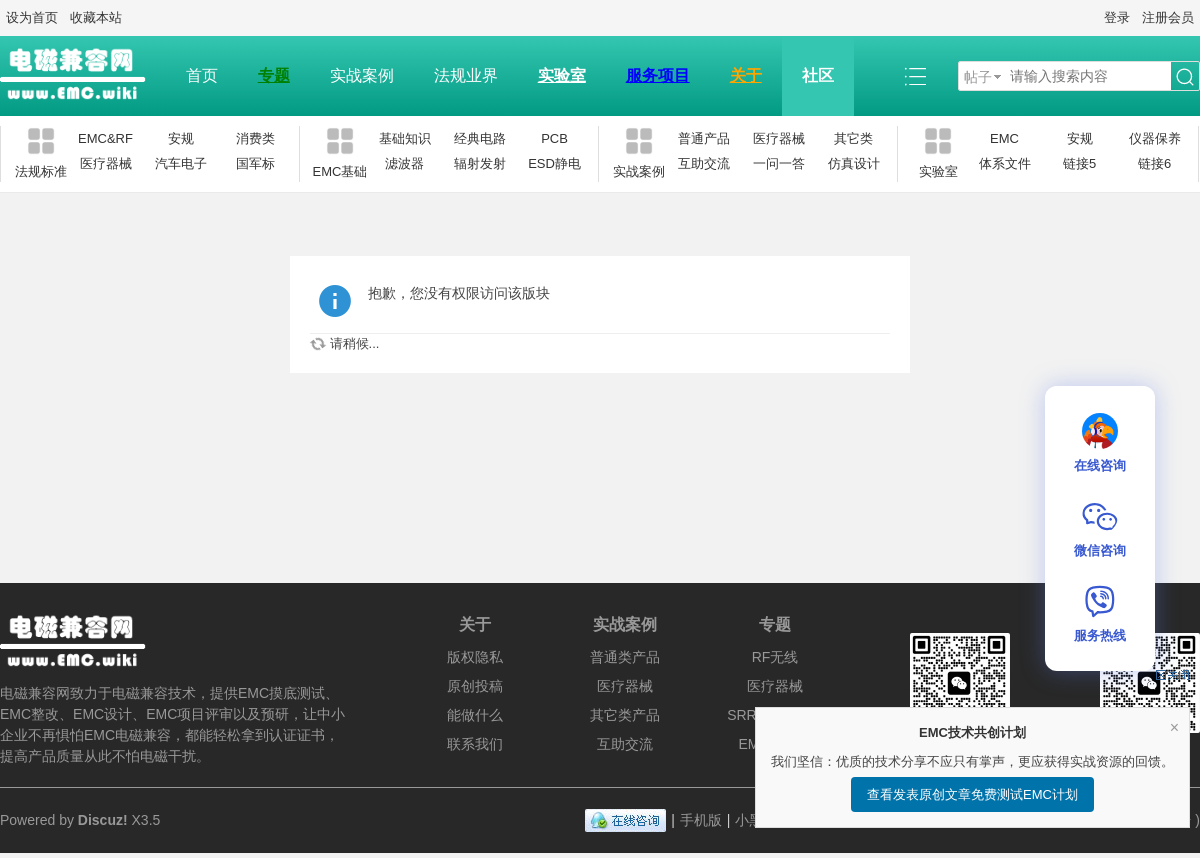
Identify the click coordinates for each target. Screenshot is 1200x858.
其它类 (853, 138)
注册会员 (1168, 17)
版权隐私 (475, 657)
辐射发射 (480, 163)
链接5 (1079, 163)
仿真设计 (854, 163)
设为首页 (32, 17)
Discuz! (103, 820)
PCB (554, 138)
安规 (181, 138)
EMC (1004, 138)
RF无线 (775, 657)
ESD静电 (554, 163)
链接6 (1154, 163)
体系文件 (1005, 163)
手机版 (701, 820)
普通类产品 (625, 657)
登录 (1117, 17)
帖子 (978, 77)
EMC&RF (105, 138)
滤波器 (404, 163)
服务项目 (658, 75)
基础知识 (405, 138)
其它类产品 (625, 715)
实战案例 (362, 75)
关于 (746, 75)
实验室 (562, 75)
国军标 (255, 163)
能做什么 (475, 715)
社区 (818, 75)
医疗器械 (106, 163)
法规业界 (466, 75)
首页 (202, 75)
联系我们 (475, 744)
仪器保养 (1155, 138)
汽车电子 (181, 163)
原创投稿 (475, 686)
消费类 (255, 138)
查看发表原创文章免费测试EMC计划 (972, 794)
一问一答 (779, 163)
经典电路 (480, 138)
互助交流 (704, 163)
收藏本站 (96, 17)
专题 (274, 75)
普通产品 (704, 138)
